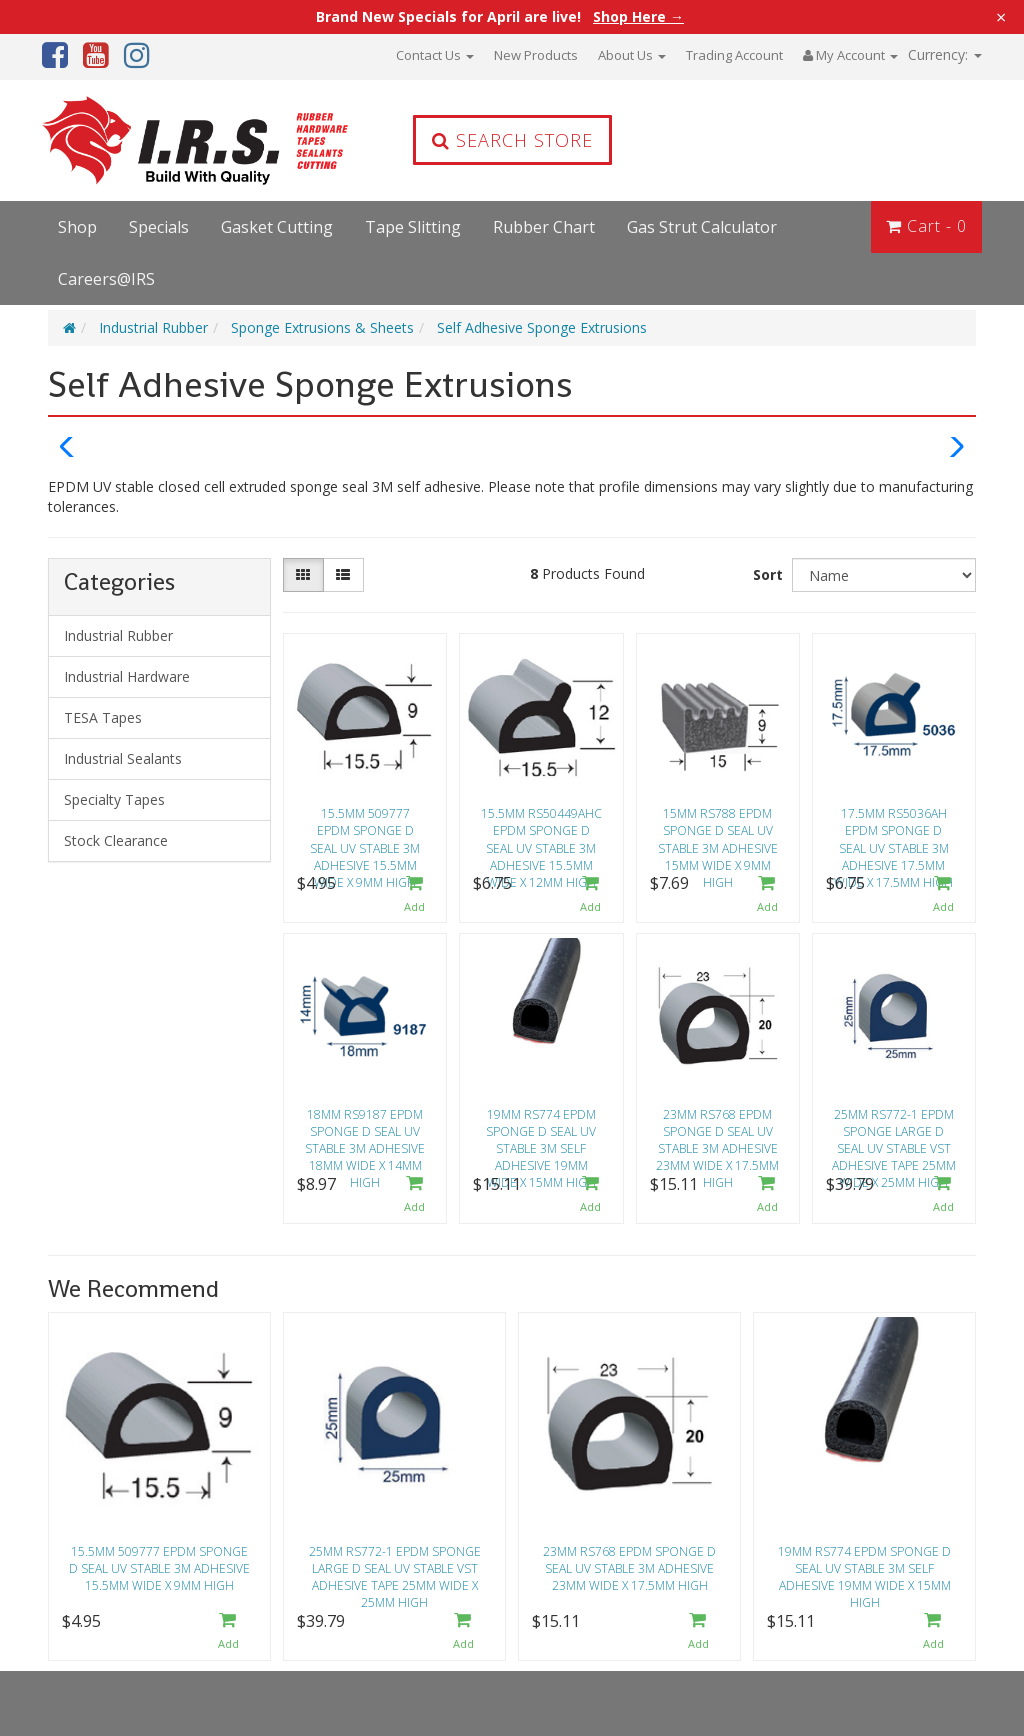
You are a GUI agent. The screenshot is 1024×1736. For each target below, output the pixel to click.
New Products (536, 55)
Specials (159, 227)
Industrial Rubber (153, 327)
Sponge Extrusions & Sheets (322, 327)
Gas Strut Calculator (702, 227)
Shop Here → (638, 17)
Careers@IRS (106, 279)
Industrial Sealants (123, 758)
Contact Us (435, 55)
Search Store (512, 140)
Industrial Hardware (127, 676)
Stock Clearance (116, 840)
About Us (632, 55)
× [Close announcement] (1001, 17)
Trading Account (734, 55)
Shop (77, 227)
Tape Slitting (413, 227)
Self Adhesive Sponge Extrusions (542, 327)
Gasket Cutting (277, 227)
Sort (768, 574)
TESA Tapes (103, 717)
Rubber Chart (544, 227)
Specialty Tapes (114, 799)
